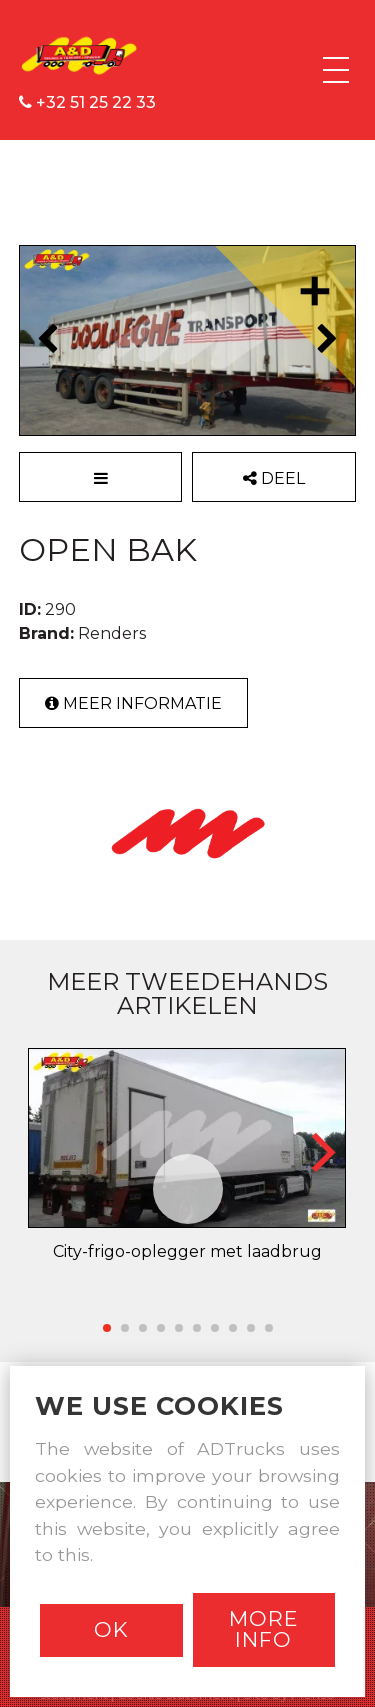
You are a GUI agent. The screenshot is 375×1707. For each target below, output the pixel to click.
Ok (111, 1629)
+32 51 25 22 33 (87, 102)
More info (263, 1629)
